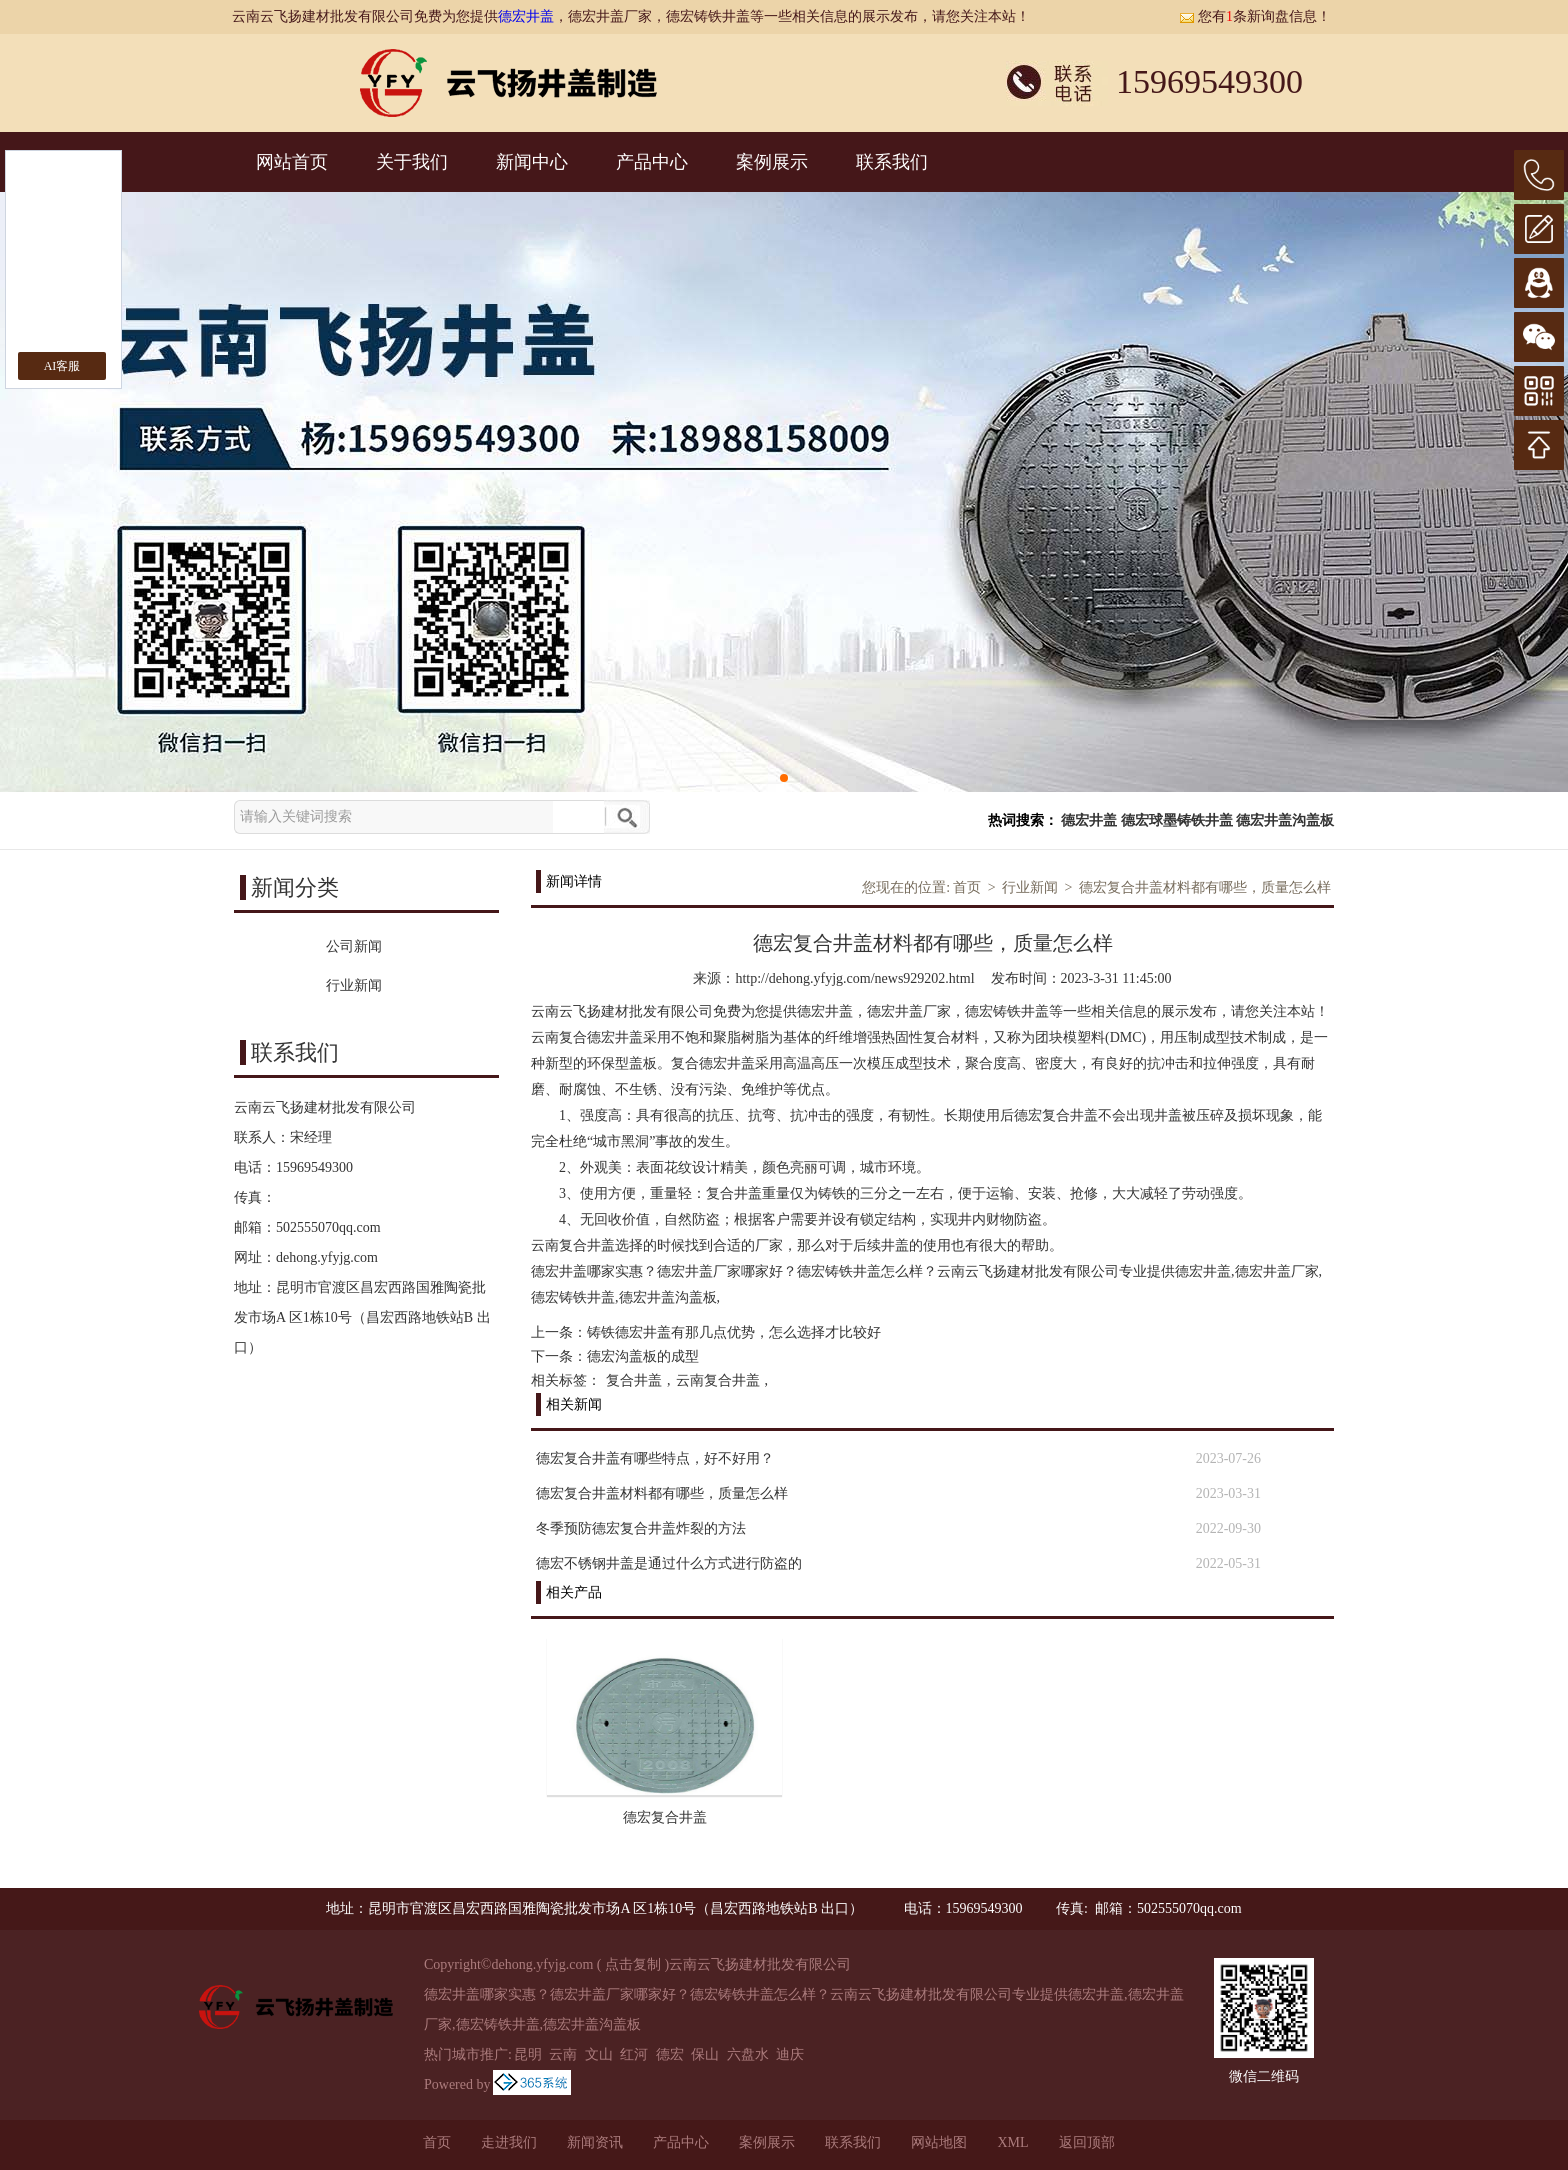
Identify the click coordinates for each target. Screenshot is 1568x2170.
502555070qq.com (328, 1227)
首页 (967, 887)
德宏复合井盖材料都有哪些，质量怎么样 (1205, 887)
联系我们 (892, 162)
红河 (634, 2054)
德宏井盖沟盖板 (1285, 820)
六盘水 (748, 2054)
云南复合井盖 (718, 1380)
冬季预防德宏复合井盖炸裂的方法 (641, 1528)
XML (1012, 2142)
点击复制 (633, 1964)
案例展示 (772, 162)
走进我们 (509, 2142)
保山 (705, 2054)
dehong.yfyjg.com (327, 1257)
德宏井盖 (526, 16)
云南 (563, 2054)
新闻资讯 (595, 2142)
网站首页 (292, 162)
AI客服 (62, 366)
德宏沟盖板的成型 (643, 1356)
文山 (599, 2054)
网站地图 (939, 2142)
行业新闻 (1030, 887)
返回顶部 (1087, 2142)
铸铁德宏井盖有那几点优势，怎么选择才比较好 (734, 1332)
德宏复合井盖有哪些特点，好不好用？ (655, 1458)
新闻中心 (532, 162)
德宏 (670, 2054)
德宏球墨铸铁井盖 (1177, 820)
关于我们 (412, 162)
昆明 (528, 2054)
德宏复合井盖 (665, 1817)
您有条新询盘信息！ (1255, 16)
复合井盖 (634, 1380)
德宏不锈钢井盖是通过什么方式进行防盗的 (669, 1563)
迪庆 (790, 2054)
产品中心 (652, 162)
